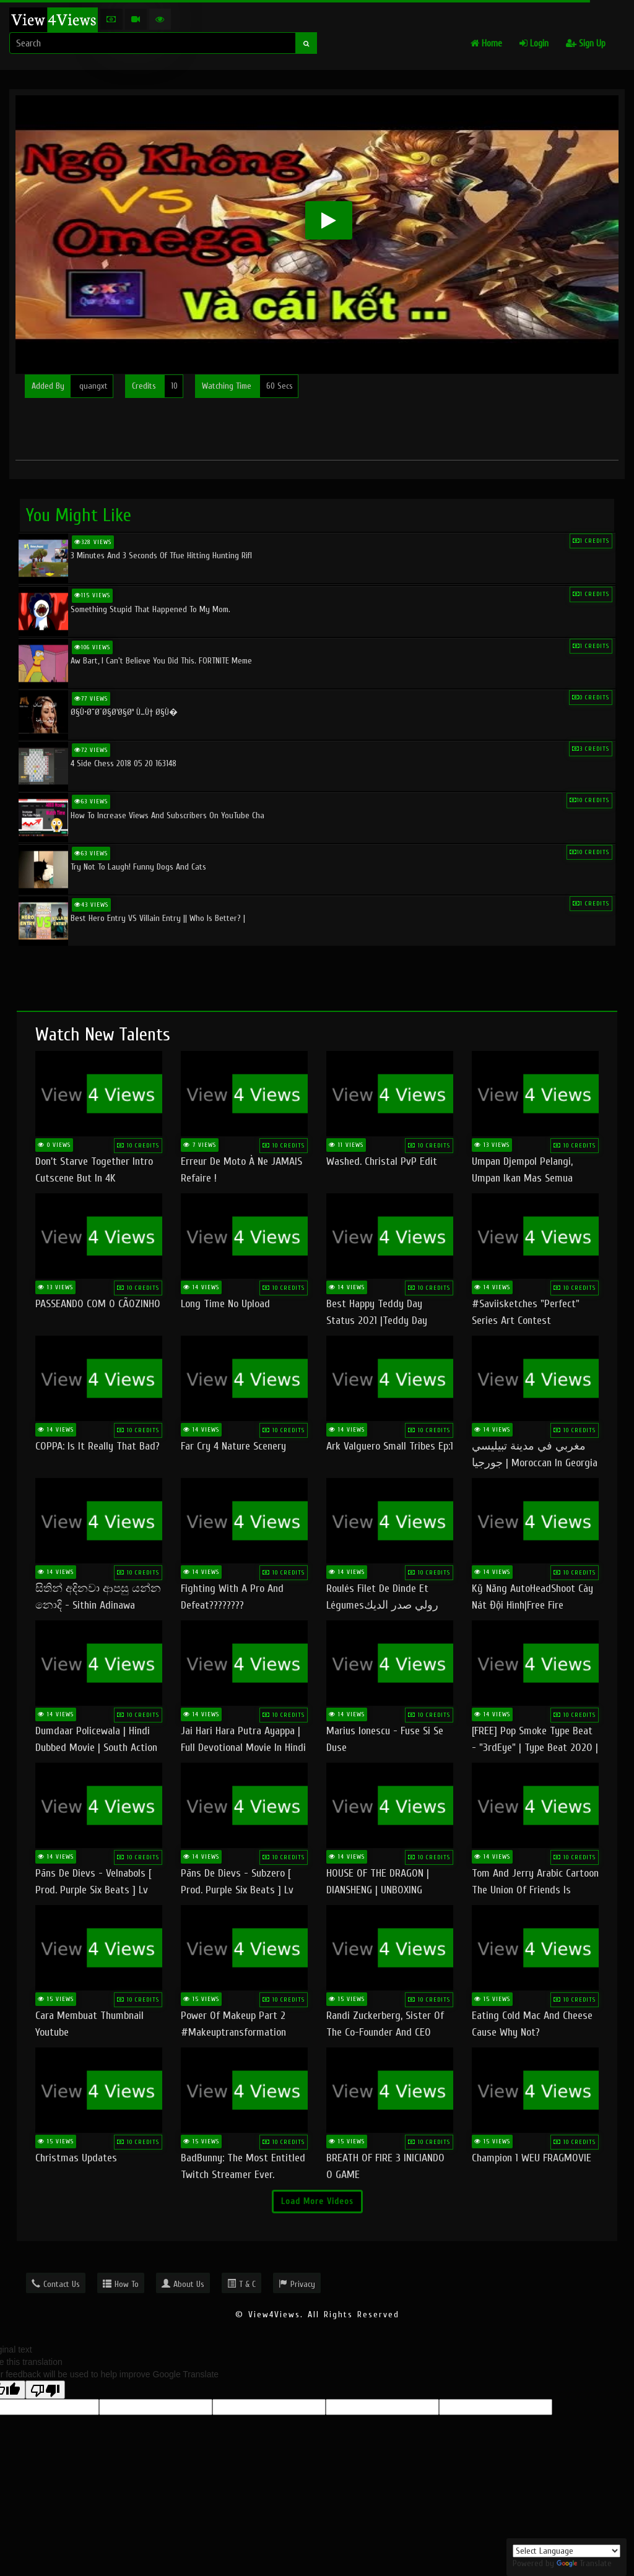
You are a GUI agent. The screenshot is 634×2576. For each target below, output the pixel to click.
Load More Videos (317, 2201)
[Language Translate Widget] (566, 2550)
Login (534, 43)
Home (486, 43)
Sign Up (586, 43)
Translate (584, 2563)
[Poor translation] (45, 2389)
